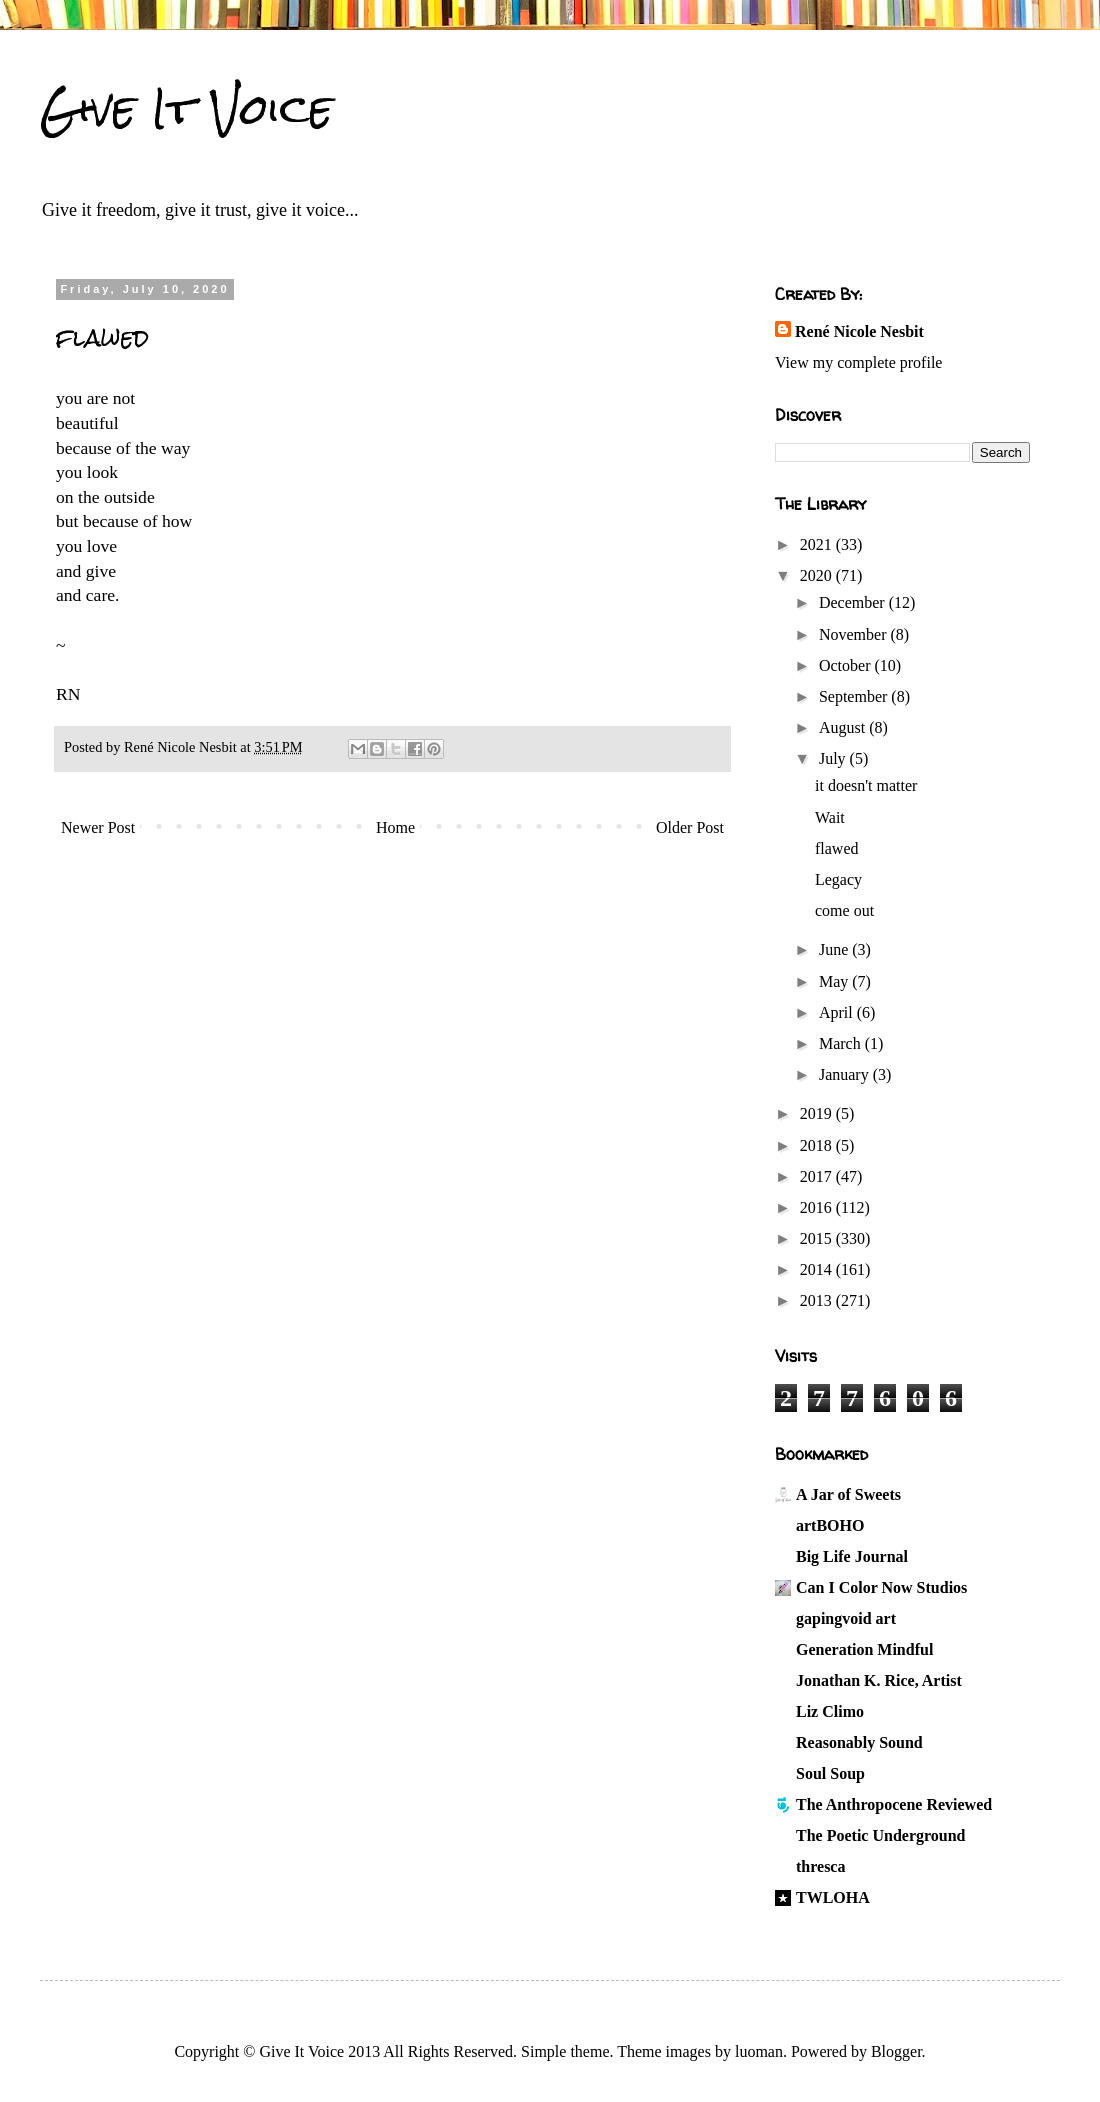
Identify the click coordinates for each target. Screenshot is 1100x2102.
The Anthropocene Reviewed (894, 1804)
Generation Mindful (864, 1649)
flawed (837, 848)
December (854, 602)
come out (844, 910)
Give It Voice (186, 109)
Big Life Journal (852, 1556)
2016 (818, 1207)
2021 (818, 544)
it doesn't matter (866, 785)
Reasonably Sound (859, 1742)
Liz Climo (830, 1711)
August (844, 727)
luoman (759, 2051)
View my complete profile (858, 362)
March (842, 1043)
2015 (818, 1238)
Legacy (838, 879)
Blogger (896, 2051)
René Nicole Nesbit (859, 331)
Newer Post (98, 827)
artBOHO (830, 1525)
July (834, 758)
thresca (820, 1866)
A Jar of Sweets (848, 1494)
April (838, 1012)
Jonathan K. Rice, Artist (879, 1680)
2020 (818, 575)
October (847, 665)
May (835, 981)
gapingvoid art (846, 1618)
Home (395, 827)
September (855, 696)
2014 (818, 1269)
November (855, 634)
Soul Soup (830, 1773)
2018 (818, 1145)
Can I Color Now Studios (881, 1587)
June (835, 949)
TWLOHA (833, 1897)
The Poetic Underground (880, 1835)
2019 (818, 1113)
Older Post (690, 827)
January (846, 1074)
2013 (818, 1300)
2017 (818, 1176)
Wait (830, 817)
